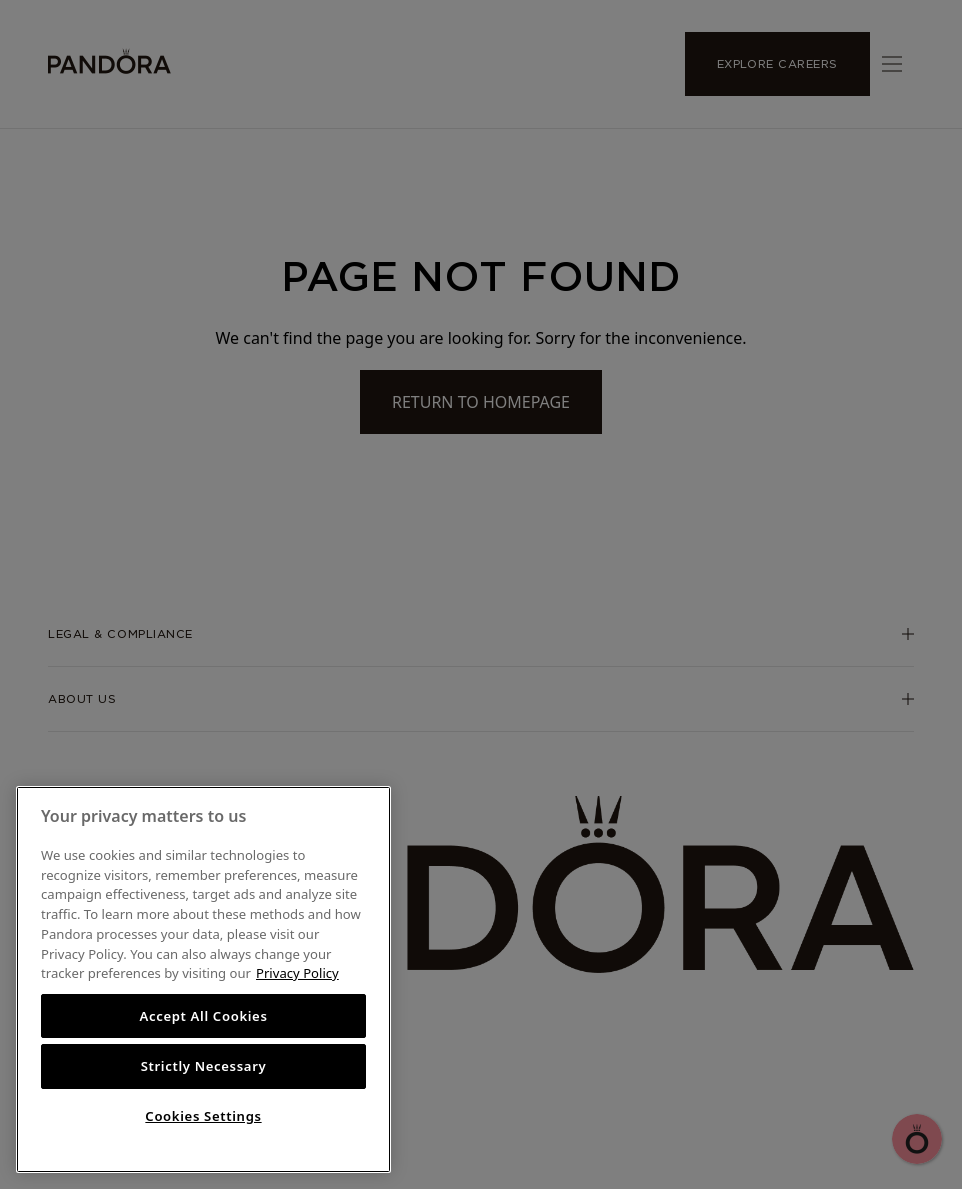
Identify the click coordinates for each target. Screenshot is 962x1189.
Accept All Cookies (203, 1016)
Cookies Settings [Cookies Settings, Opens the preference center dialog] (203, 1116)
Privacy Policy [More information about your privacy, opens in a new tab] (297, 973)
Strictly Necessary (204, 1066)
